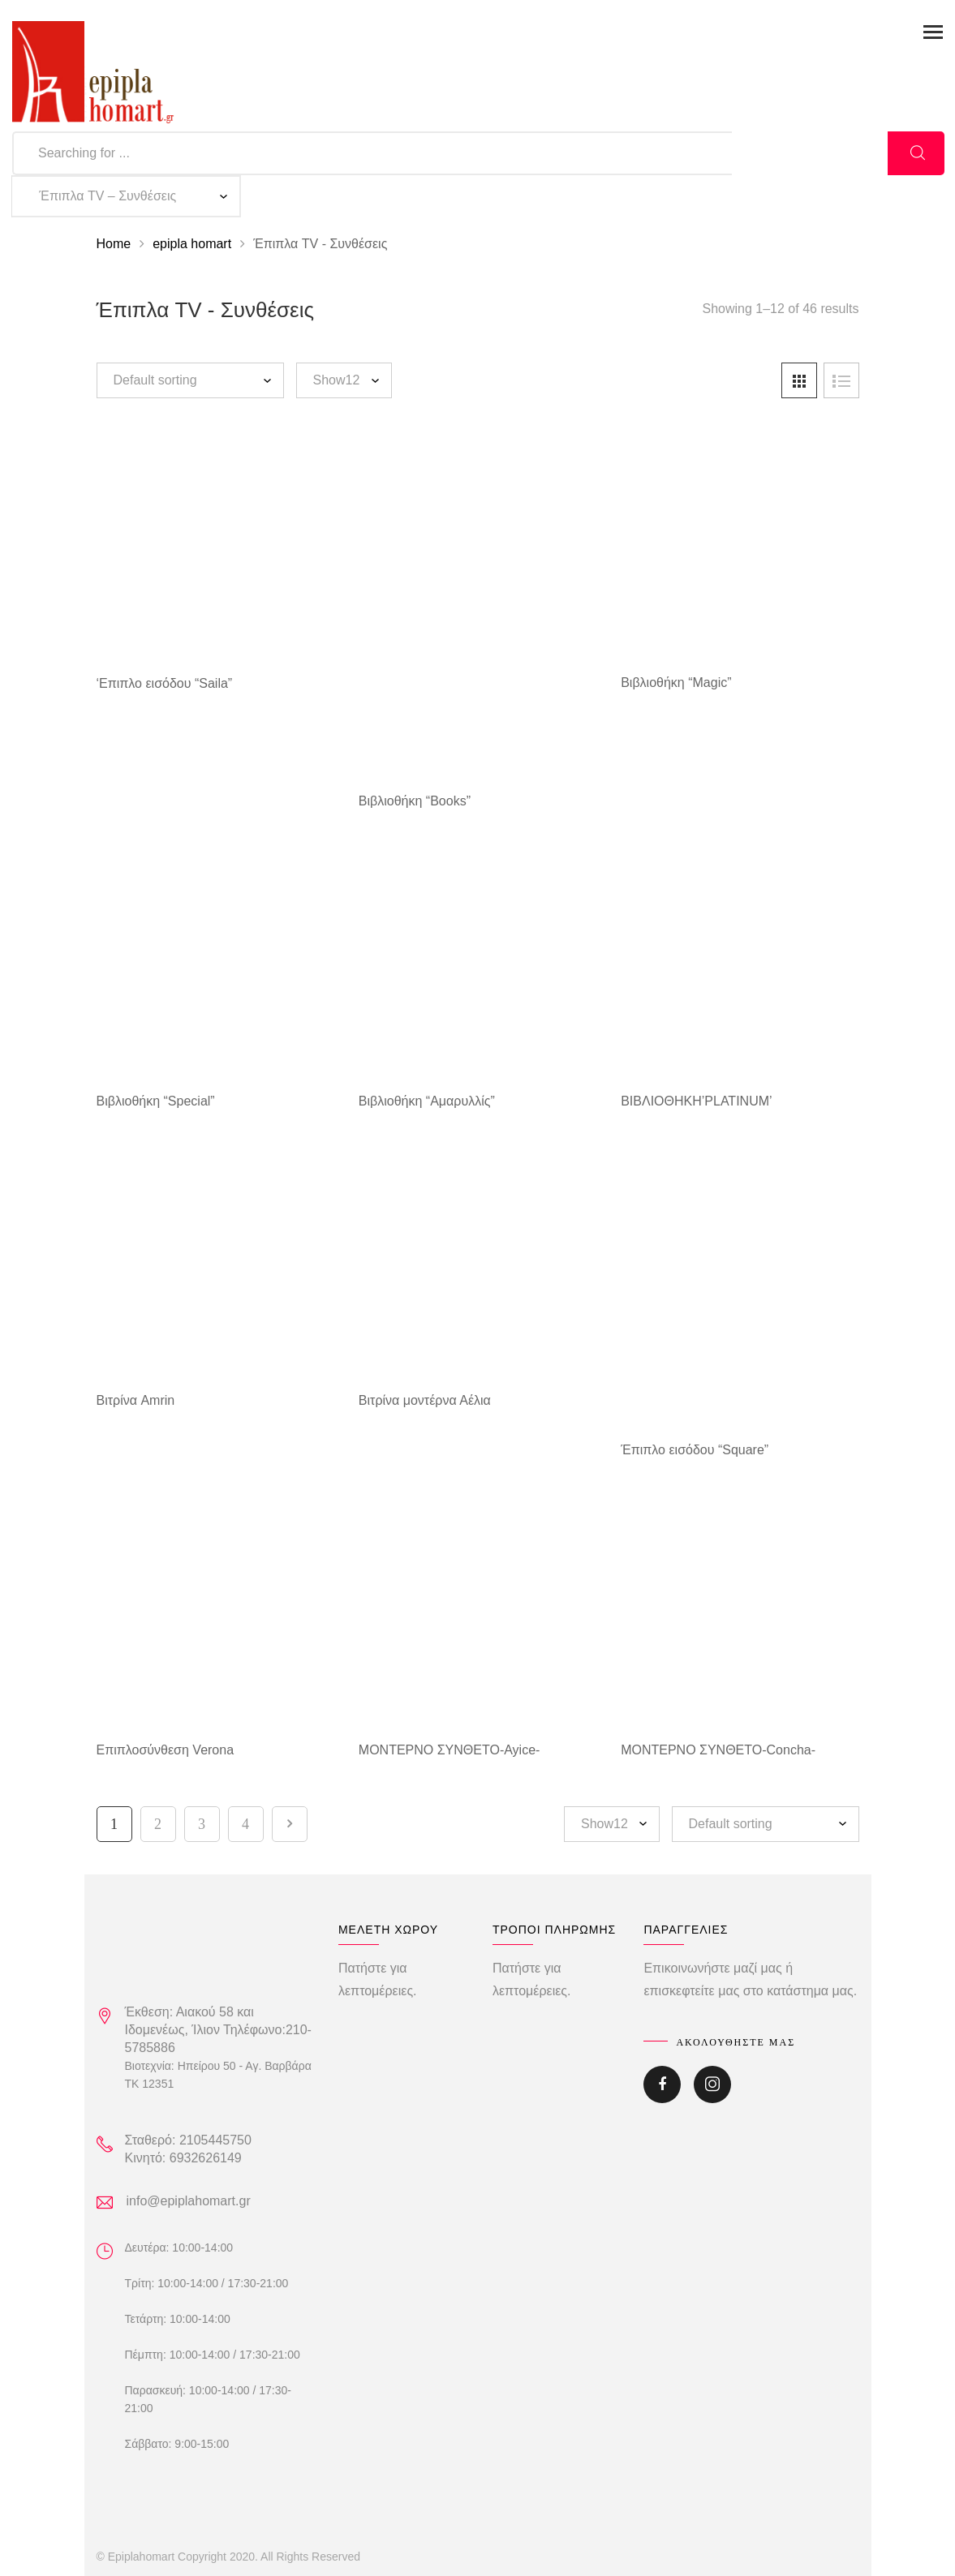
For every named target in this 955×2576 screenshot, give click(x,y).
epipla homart (192, 244)
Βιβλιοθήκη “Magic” (676, 682)
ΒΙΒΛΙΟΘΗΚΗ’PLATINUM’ (696, 1101)
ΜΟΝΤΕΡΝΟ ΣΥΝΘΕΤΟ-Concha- (718, 1750)
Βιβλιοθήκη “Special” (156, 1101)
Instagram (712, 2084)
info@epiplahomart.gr (189, 2201)
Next (290, 1824)
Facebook (662, 2084)
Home (114, 244)
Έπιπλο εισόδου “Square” (694, 1450)
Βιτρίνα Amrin (136, 1400)
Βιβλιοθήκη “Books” (415, 801)
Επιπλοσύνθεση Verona (165, 1750)
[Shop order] (190, 380)
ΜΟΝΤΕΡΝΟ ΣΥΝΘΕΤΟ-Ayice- (449, 1750)
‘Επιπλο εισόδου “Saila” (165, 683)
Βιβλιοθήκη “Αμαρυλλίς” (427, 1101)
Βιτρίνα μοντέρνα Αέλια (425, 1400)
